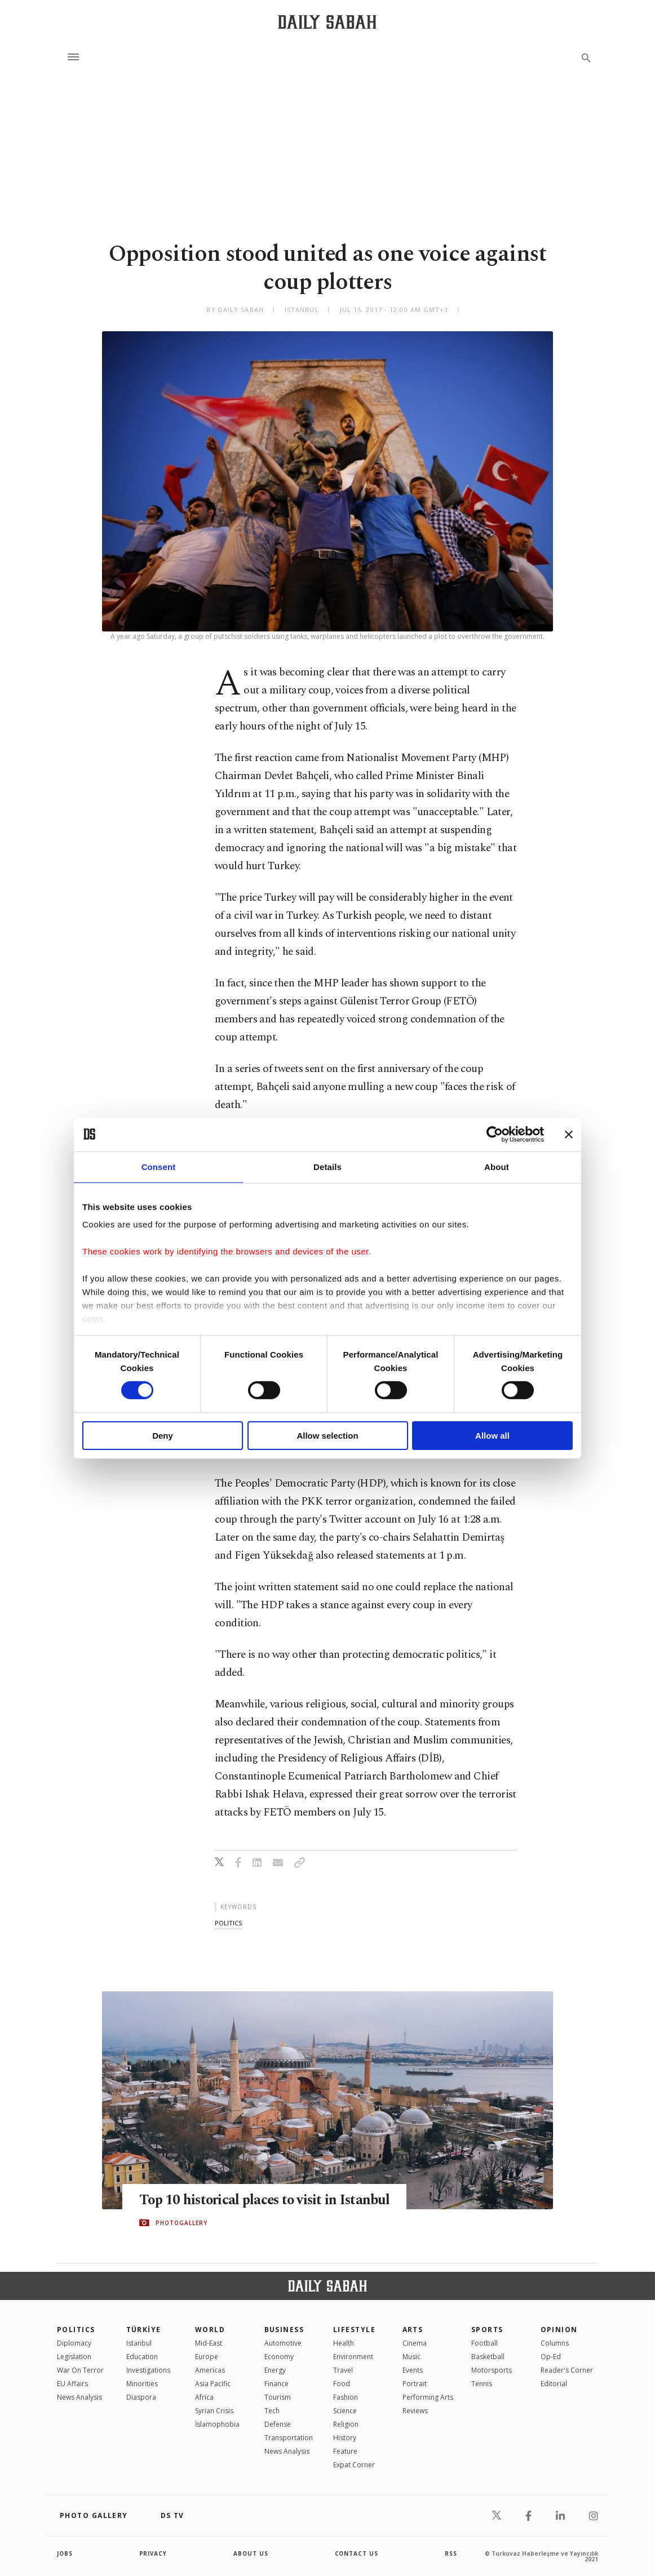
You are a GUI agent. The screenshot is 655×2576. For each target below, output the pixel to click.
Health (343, 2343)
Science (345, 2410)
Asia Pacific (213, 2383)
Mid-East (208, 2343)
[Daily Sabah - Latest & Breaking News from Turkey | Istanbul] (327, 22)
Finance (276, 2383)
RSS (451, 2553)
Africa (204, 2397)
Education (142, 2356)
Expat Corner (354, 2465)
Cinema (414, 2343)
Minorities (142, 2383)
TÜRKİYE (143, 2329)
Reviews (415, 2410)
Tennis (481, 2383)
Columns (555, 2343)
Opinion (559, 2329)
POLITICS (76, 2329)
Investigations (148, 2370)
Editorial (554, 2383)
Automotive (283, 2343)
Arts (412, 2329)
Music (411, 2356)
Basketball (487, 2356)
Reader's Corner (567, 2370)
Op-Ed (551, 2356)
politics (228, 1923)
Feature (345, 2451)
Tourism (277, 2397)
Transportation (288, 2437)
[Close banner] (569, 1134)
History (344, 2437)
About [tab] (496, 1166)
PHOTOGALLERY (181, 2231)
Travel (343, 2370)
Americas (210, 2370)
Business (284, 2329)
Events (412, 2370)
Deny (162, 1435)
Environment (353, 2356)
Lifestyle (354, 2329)
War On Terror (80, 2370)
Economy (279, 2356)
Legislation (74, 2356)
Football (484, 2343)
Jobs (65, 2553)
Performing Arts (427, 2397)
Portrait (414, 2383)
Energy (275, 2370)
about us (251, 2553)
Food (341, 2383)
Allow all (492, 1435)
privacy (153, 2553)
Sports (487, 2329)
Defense (277, 2424)
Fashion (345, 2397)
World (210, 2329)
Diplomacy (74, 2343)
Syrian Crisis (214, 2410)
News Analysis (79, 2397)
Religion (346, 2424)
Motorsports (491, 2370)
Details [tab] (327, 1166)
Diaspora (141, 2397)
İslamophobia (217, 2424)
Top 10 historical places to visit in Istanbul (240, 2200)
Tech (272, 2410)
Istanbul (139, 2343)
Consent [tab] (158, 1166)
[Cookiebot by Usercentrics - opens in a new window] (494, 1133)
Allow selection (327, 1435)
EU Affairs (72, 2383)
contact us (357, 2553)
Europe (206, 2356)
